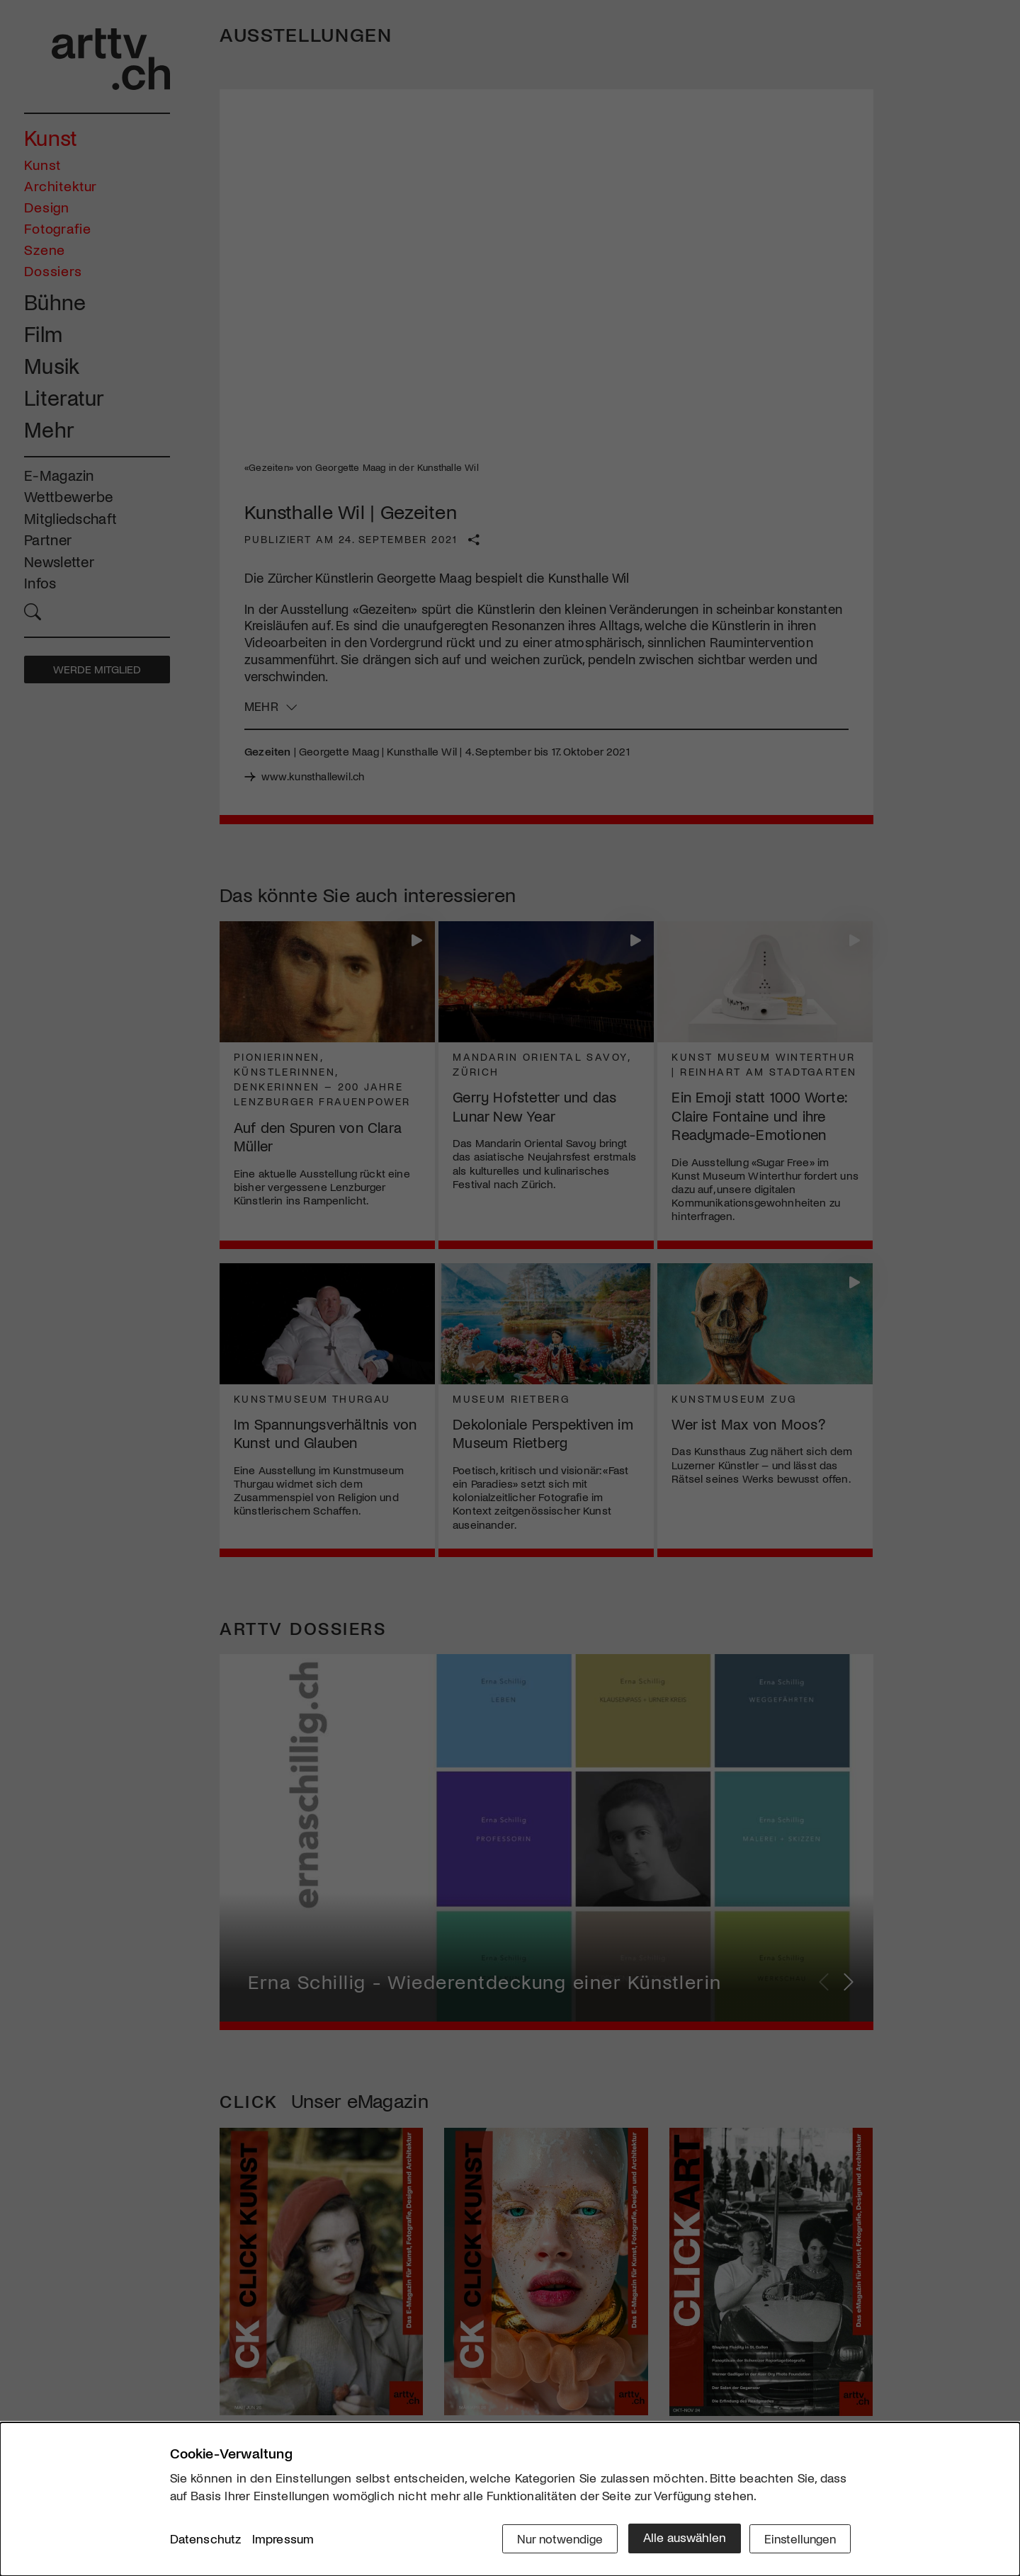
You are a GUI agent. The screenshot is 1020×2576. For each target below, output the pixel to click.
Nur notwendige (554, 2538)
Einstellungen (798, 2538)
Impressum (283, 2540)
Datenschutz (206, 2540)
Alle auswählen (679, 2538)
